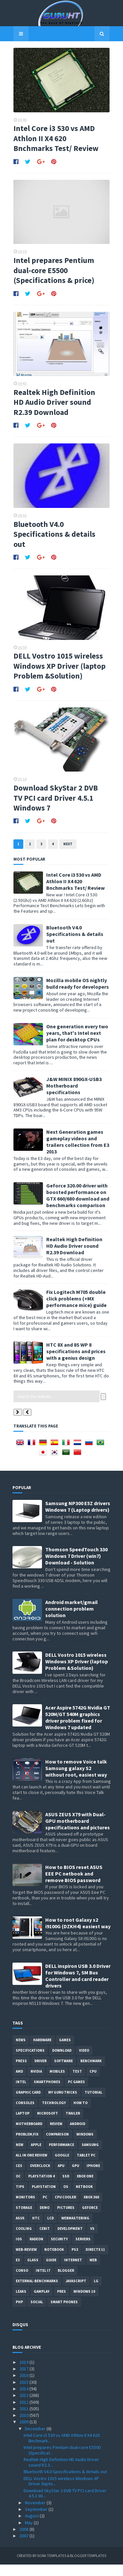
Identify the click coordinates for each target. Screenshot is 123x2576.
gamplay (42, 2303)
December (36, 2440)
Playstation (44, 2198)
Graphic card (28, 2103)
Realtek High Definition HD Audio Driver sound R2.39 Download (59, 407)
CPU (93, 2083)
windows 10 (84, 2303)
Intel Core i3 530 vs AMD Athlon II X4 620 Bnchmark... (62, 2449)
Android (77, 2135)
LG (96, 2292)
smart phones (64, 2313)
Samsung (90, 2156)
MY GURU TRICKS (62, 2103)
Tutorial (93, 2103)
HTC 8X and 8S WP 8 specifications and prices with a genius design (75, 1362)
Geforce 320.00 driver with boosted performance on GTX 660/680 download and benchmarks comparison (76, 1207)
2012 (24, 2413)
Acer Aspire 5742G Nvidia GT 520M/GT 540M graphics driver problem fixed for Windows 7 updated (77, 1729)
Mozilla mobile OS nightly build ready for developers (76, 994)
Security (59, 2250)
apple (36, 2156)
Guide (51, 2271)
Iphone (93, 2177)
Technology (54, 2114)
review (56, 2135)
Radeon (36, 2250)
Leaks (21, 2303)
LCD (50, 2229)
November (36, 2514)
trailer (73, 2124)
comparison (57, 2145)
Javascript (76, 2292)
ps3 (75, 2261)
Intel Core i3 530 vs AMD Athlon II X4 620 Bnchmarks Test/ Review (55, 140)
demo (45, 2219)
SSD (65, 2187)
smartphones (47, 2093)
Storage (24, 2219)
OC (18, 2187)
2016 (24, 2387)
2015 (24, 2394)
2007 (24, 2547)
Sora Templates (51, 2567)
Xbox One (85, 2187)
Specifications (30, 2062)
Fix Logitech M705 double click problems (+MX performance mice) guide (75, 1310)
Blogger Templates (88, 2567)
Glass (32, 2271)
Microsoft (47, 2124)
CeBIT (44, 2240)
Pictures (65, 2219)
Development (70, 2240)
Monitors (25, 2208)
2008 (24, 2541)
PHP (19, 2313)
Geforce (90, 2219)
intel (21, 2093)
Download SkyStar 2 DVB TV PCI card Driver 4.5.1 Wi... (65, 2505)
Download (62, 2062)
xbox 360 (91, 2208)
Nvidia (36, 2083)
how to (80, 2114)
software (63, 2072)
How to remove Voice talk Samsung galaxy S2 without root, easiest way (76, 1779)
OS (65, 2198)
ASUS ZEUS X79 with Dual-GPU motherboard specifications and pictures (77, 1832)
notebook (54, 2261)
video (84, 2062)
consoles (25, 2114)
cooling (24, 2240)
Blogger (66, 2282)
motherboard (29, 2135)
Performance (61, 2156)
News (21, 2051)
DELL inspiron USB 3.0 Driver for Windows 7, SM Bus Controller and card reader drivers (78, 1987)
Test (77, 2083)
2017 (24, 2380)
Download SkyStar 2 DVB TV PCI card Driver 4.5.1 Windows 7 (55, 809)
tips (20, 2198)
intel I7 (43, 2282)
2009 (24, 2433)
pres (61, 2303)
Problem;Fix (27, 2145)
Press (21, 2072)
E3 (18, 2271)
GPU (75, 2177)
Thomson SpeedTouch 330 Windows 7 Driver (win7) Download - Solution (76, 1567)
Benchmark (91, 2072)
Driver (40, 2072)
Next (67, 855)
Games (65, 2051)
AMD (19, 2083)
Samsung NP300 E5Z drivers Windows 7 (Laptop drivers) (77, 1517)
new (19, 2156)
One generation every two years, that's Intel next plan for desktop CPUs (76, 1044)
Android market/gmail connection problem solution (71, 1620)
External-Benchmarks (37, 2292)
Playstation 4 (41, 2187)
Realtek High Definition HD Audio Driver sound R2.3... (61, 2473)
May (29, 2534)
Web (93, 2271)
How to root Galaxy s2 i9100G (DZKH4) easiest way (78, 1934)
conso (22, 2282)
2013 (24, 2407)
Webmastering (75, 2229)
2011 (24, 2420)
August (32, 2527)
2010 (24, 2427)
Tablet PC (86, 2166)
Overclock (40, 2177)
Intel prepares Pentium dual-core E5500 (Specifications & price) (53, 274)
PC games (76, 2093)
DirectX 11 (95, 2261)
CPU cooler (65, 2208)
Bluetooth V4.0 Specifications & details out (53, 541)
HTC (36, 2229)
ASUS (20, 2229)
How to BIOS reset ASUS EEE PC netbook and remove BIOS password (73, 1885)
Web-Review (26, 2261)
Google (62, 2166)
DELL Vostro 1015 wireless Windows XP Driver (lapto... (61, 2492)
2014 (24, 2400)
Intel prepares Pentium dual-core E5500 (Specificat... (62, 2461)
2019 (24, 2374)
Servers (83, 2250)
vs (92, 2240)
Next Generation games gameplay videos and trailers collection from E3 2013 (76, 1153)
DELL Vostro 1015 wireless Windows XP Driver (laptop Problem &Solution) (59, 675)
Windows (84, 2145)
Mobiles (57, 2083)
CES (19, 2177)
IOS (19, 2250)
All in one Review (31, 2166)
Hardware (42, 2051)
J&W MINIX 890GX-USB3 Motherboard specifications (73, 1097)
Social (37, 2313)
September (37, 2521)
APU (61, 2177)
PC (45, 2208)
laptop (23, 2124)
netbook (84, 2198)
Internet (73, 2271)
